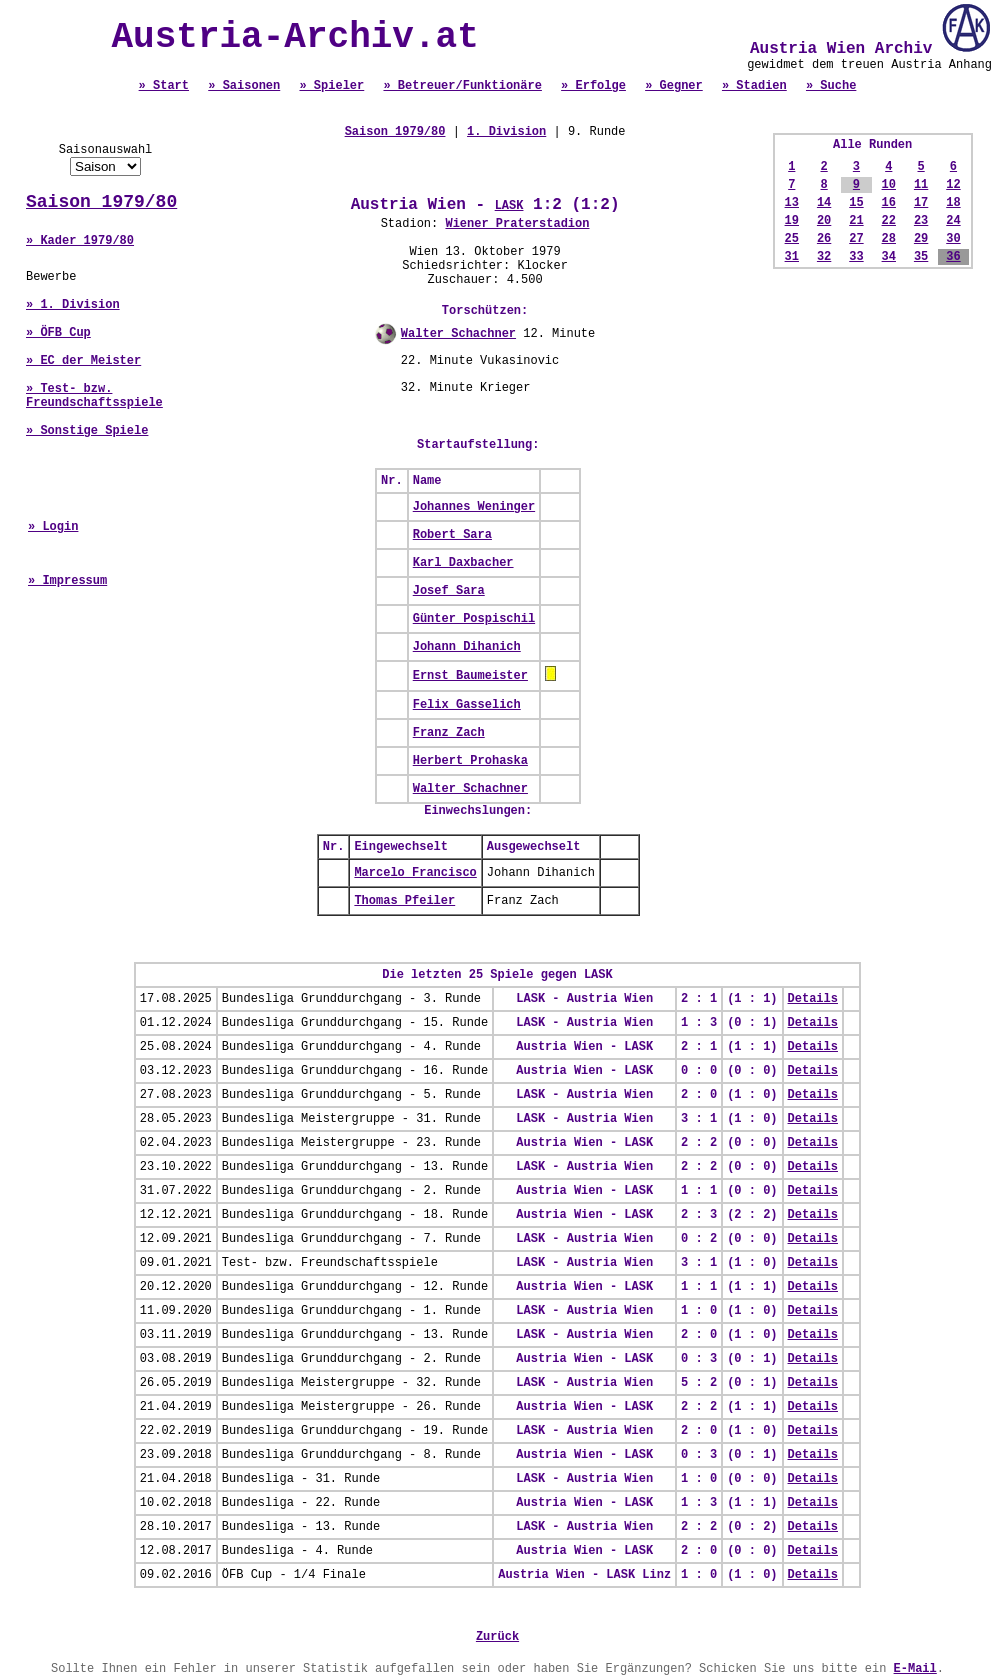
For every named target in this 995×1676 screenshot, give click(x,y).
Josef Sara (449, 591)
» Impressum (67, 581)
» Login (53, 527)
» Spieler (331, 86)
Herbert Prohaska (470, 761)
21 (856, 221)
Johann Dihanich (467, 647)
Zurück (497, 1637)
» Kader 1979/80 (80, 241)
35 (921, 257)
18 (953, 203)
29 (921, 239)
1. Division (506, 132)
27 (856, 239)
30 (953, 239)
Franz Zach (449, 733)
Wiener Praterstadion (517, 224)
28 (889, 239)
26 (824, 239)
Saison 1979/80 (101, 202)
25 (792, 239)
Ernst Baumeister (470, 676)
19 (792, 221)
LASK (509, 206)
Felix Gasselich (467, 705)
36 (953, 257)
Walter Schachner (458, 334)
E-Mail (915, 1669)
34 (889, 257)
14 (824, 203)
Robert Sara (452, 535)
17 (921, 203)
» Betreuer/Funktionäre (462, 86)
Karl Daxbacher (463, 563)
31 (792, 257)
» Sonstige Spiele (87, 431)
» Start (164, 86)
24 (953, 221)
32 (824, 257)
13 (792, 203)
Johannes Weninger (474, 507)
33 (856, 257)
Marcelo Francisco (415, 873)
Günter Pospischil (474, 619)
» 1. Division (73, 305)
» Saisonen (244, 86)
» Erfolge (593, 86)
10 (889, 185)
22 (889, 221)
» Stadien (754, 86)
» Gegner (674, 86)
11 (921, 185)
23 (921, 221)
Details (813, 999)
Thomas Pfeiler (404, 901)
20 (824, 221)
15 (856, 203)
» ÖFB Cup (58, 333)
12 (953, 185)
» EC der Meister (83, 361)
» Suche (831, 86)
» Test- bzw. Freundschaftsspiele (94, 396)
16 (889, 203)
